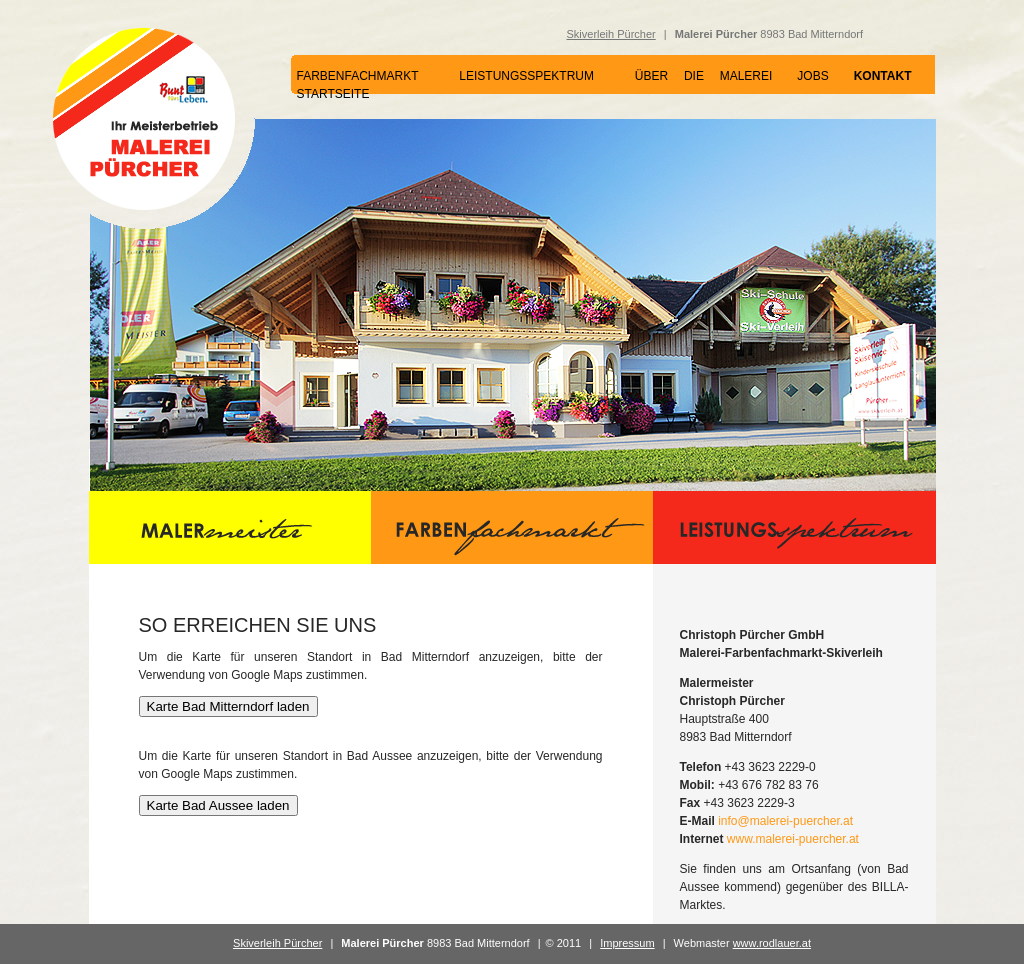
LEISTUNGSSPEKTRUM (526, 76)
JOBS (812, 76)
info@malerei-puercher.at (785, 821)
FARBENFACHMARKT (358, 76)
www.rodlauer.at (772, 943)
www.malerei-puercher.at (793, 839)
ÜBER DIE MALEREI (704, 76)
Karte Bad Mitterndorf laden (228, 706)
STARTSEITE (333, 94)
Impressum (627, 943)
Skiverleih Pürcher (611, 34)
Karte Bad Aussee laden (218, 805)
